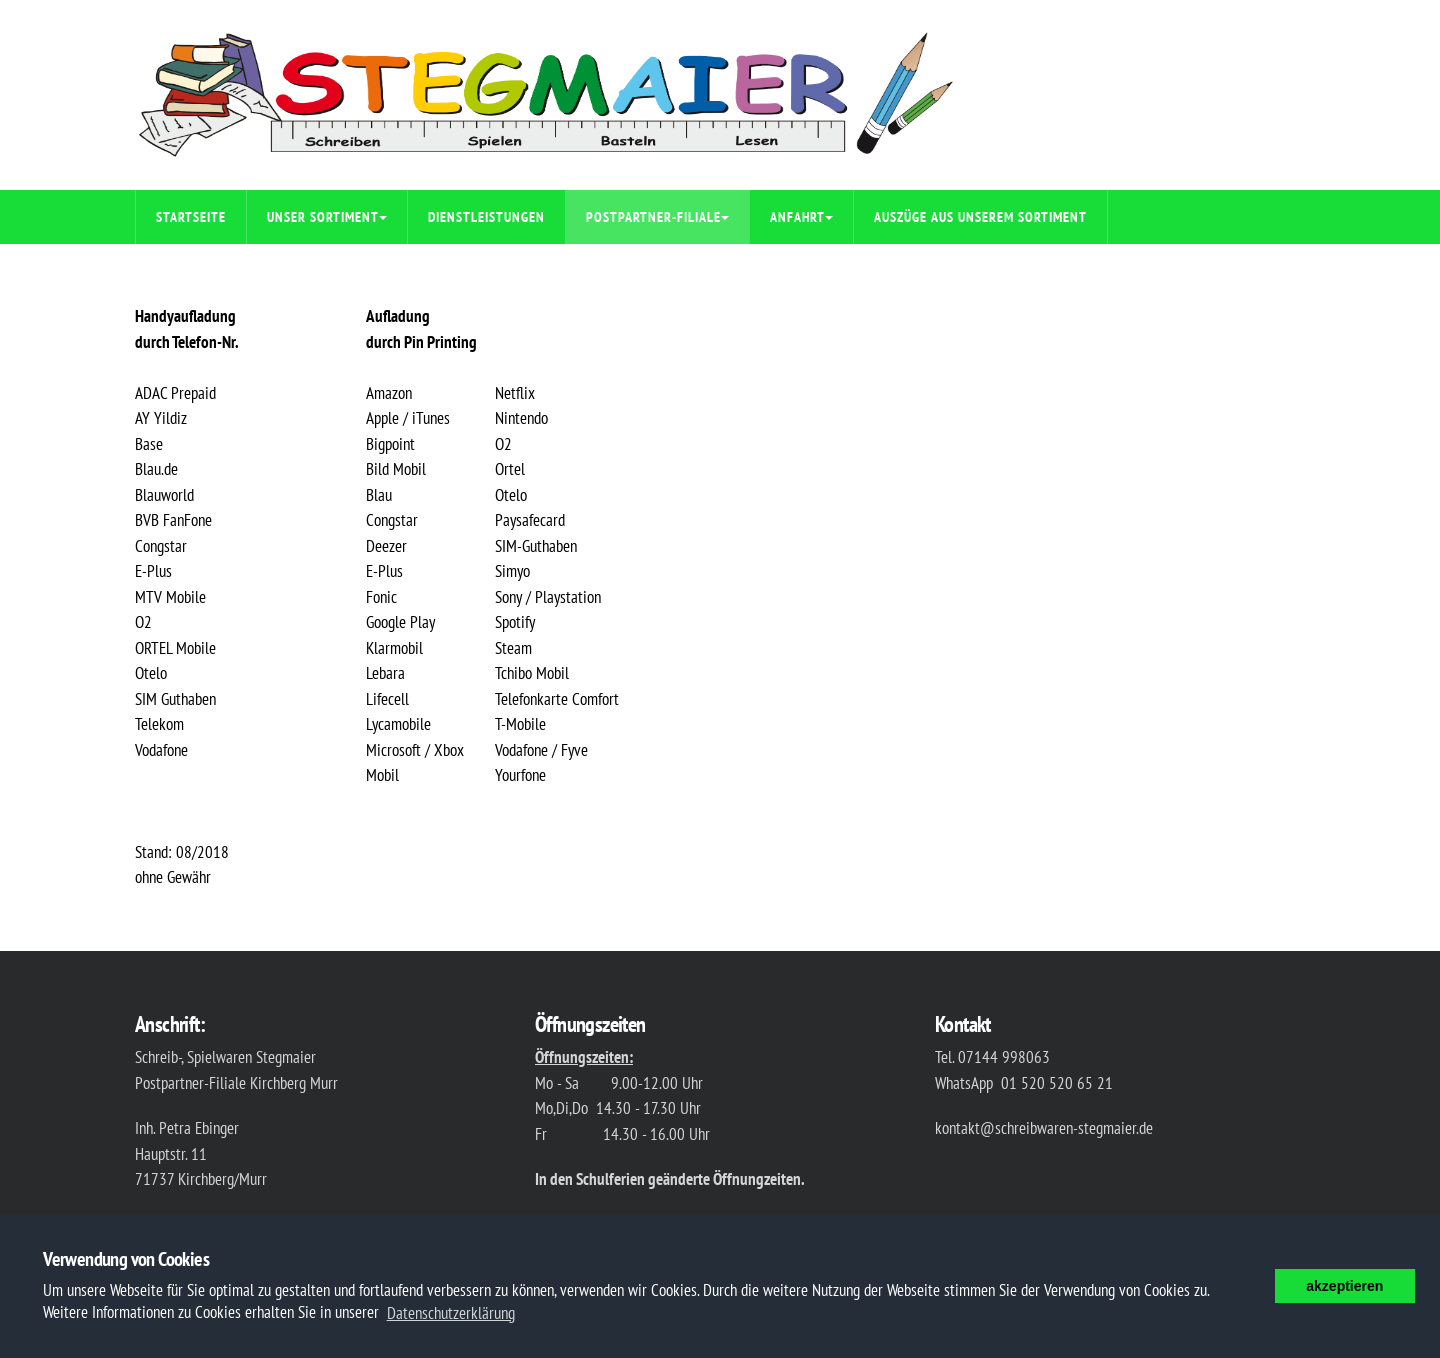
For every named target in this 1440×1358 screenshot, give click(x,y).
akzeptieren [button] (1344, 1286)
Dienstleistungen (486, 217)
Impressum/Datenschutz (238, 271)
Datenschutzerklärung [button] (451, 1313)
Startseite (191, 217)
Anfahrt (801, 217)
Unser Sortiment (327, 217)
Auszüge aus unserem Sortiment (980, 217)
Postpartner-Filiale (657, 217)
